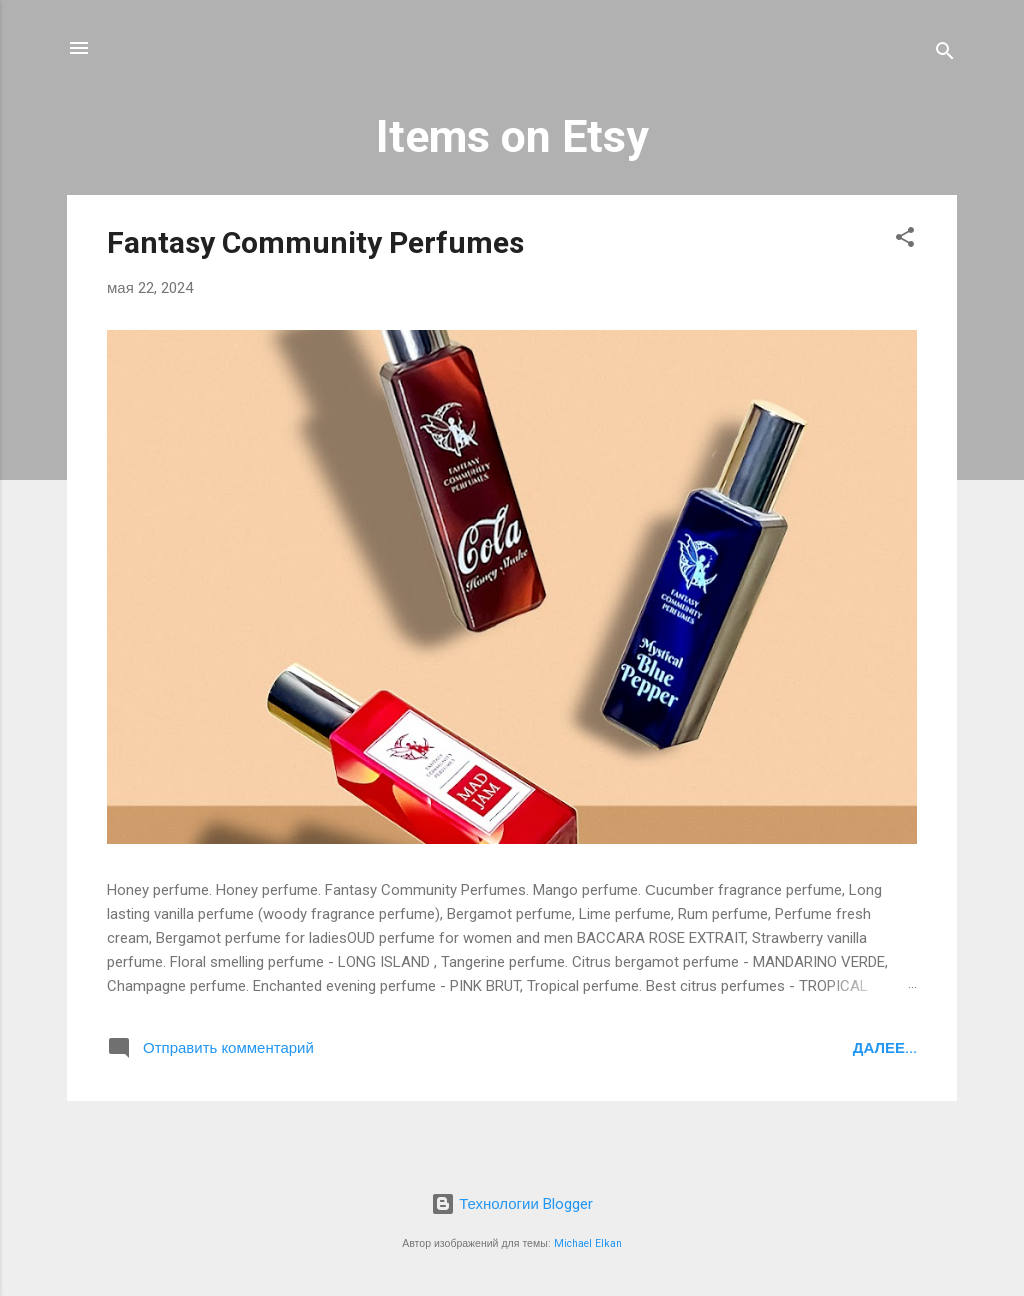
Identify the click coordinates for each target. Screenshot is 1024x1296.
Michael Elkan (588, 1243)
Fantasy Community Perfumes (315, 242)
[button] (905, 240)
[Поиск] (945, 54)
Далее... (885, 1048)
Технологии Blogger (512, 1204)
